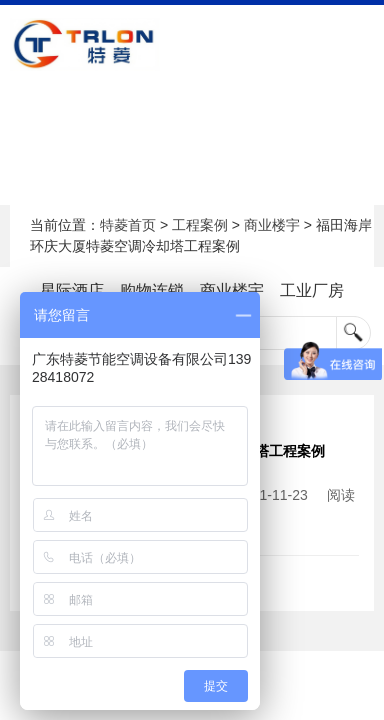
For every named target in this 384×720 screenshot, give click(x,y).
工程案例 (200, 225)
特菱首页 (128, 225)
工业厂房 (312, 290)
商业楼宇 (272, 225)
